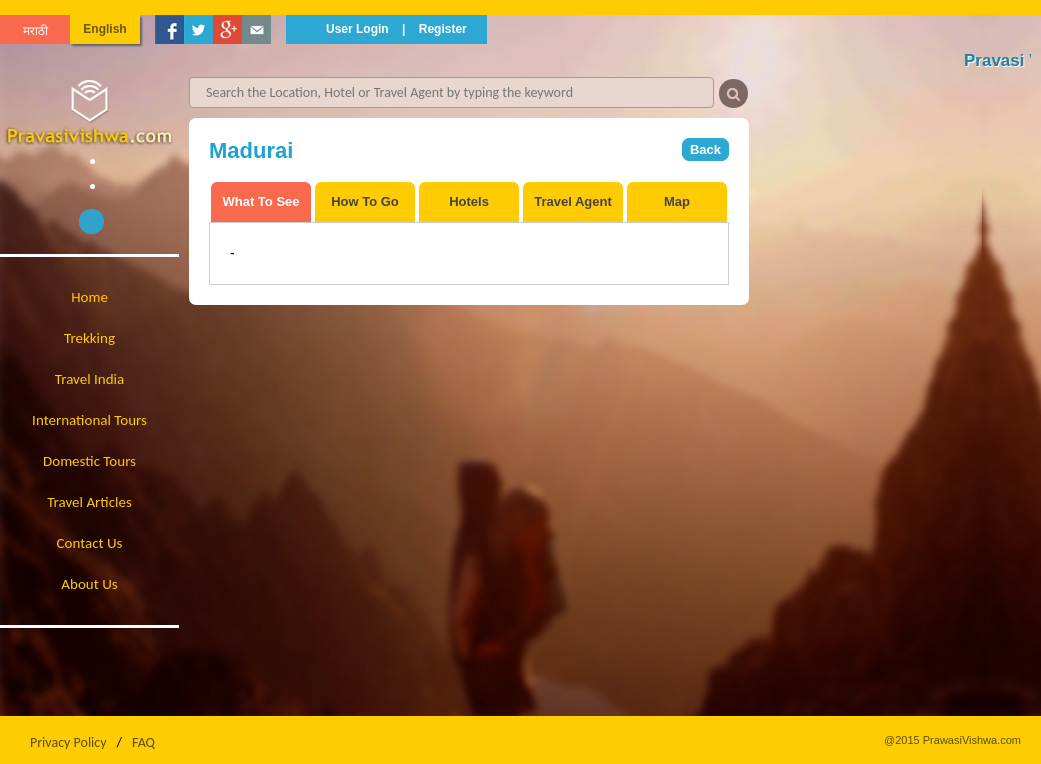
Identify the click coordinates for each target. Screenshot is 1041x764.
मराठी (35, 31)
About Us (89, 584)
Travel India (89, 379)
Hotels (469, 201)
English (104, 29)
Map (677, 201)
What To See (260, 201)
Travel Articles (89, 502)
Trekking (89, 338)
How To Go (365, 201)
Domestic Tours (89, 461)
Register (443, 29)
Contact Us (90, 543)
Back (705, 149)
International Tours (89, 420)
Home (89, 297)
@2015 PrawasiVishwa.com (952, 740)
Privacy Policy (68, 742)
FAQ (143, 742)
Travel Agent (573, 201)
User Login (357, 29)
